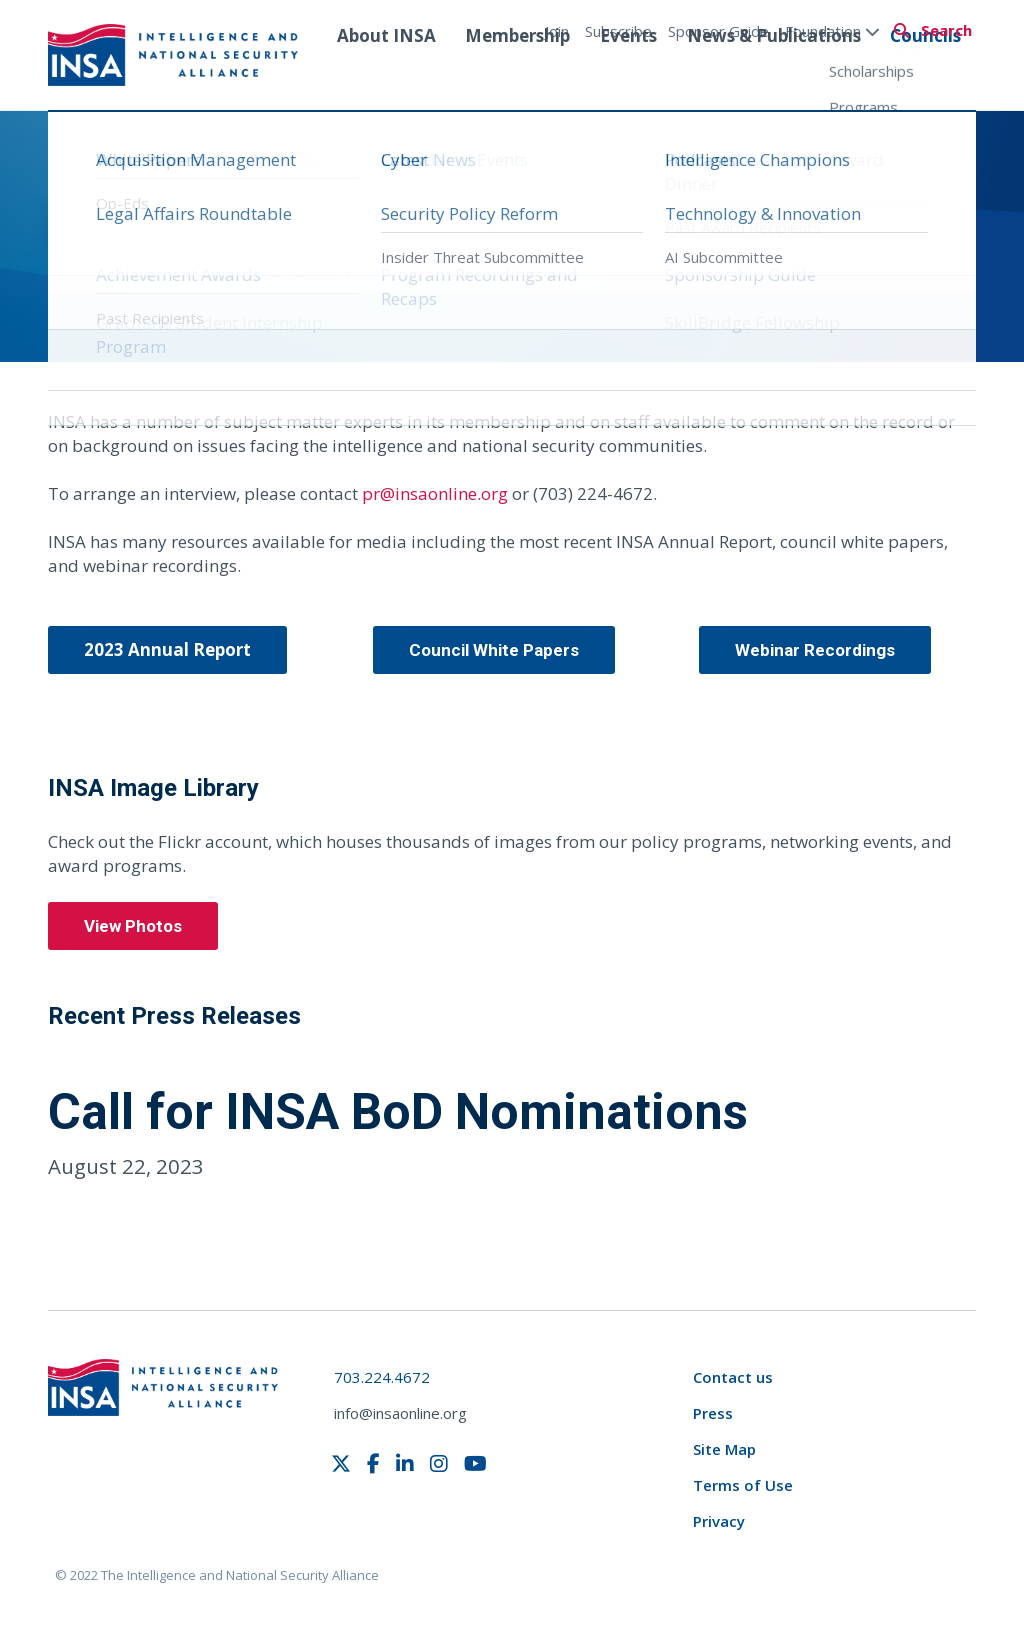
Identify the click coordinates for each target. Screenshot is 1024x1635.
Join (557, 31)
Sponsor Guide (718, 31)
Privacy (719, 1521)
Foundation (832, 31)
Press (713, 1413)
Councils (925, 73)
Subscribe (618, 31)
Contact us (733, 1377)
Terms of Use (743, 1485)
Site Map (724, 1449)
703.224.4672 (382, 1377)
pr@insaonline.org (435, 493)
